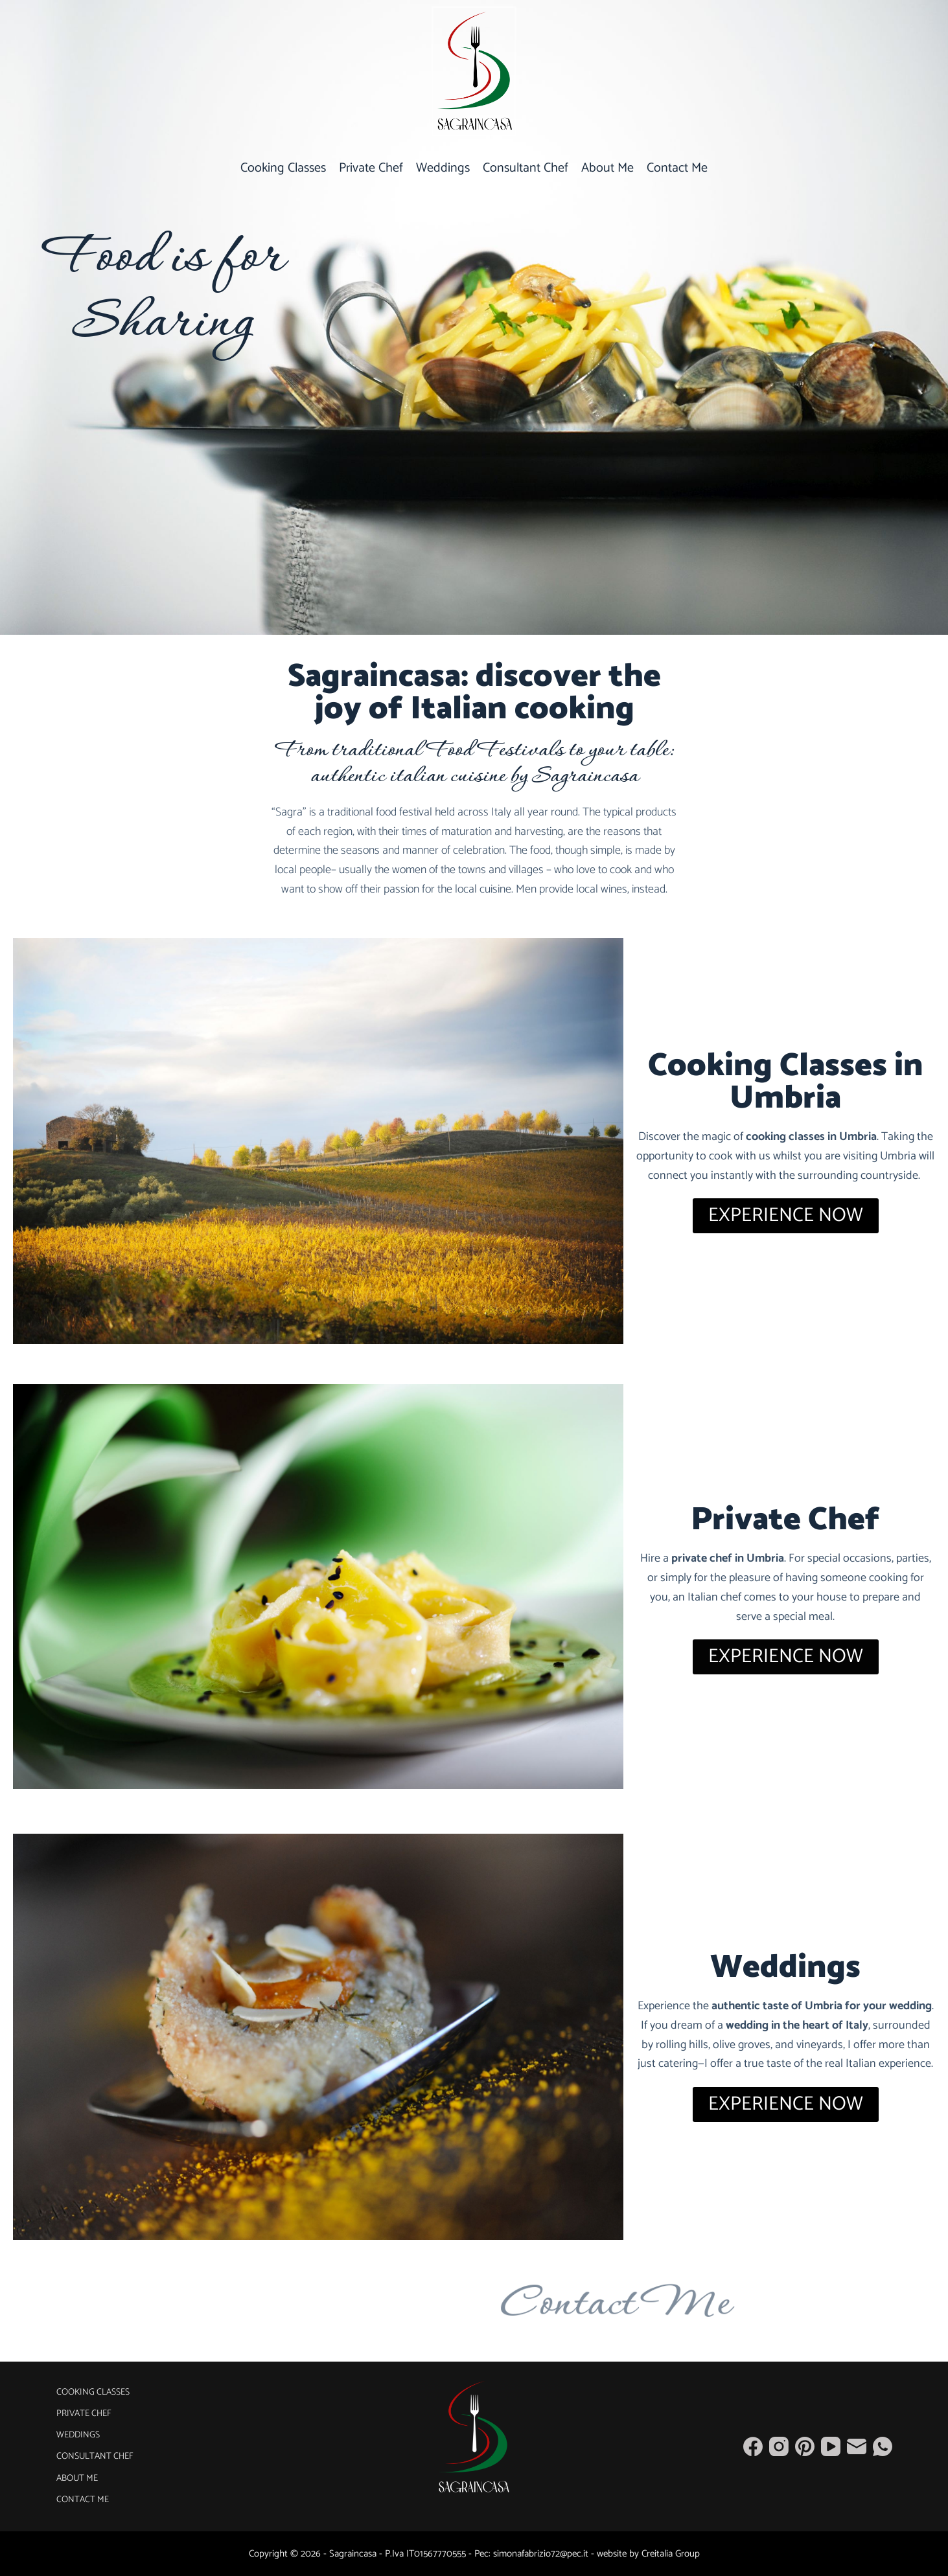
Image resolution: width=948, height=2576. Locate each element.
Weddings (443, 168)
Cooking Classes (283, 168)
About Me (607, 168)
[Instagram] (779, 2446)
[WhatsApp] (882, 2446)
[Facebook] (753, 2446)
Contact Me (677, 168)
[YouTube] (830, 2446)
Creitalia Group (671, 2554)
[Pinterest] (805, 2446)
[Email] (856, 2446)
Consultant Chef (525, 168)
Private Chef (371, 168)
